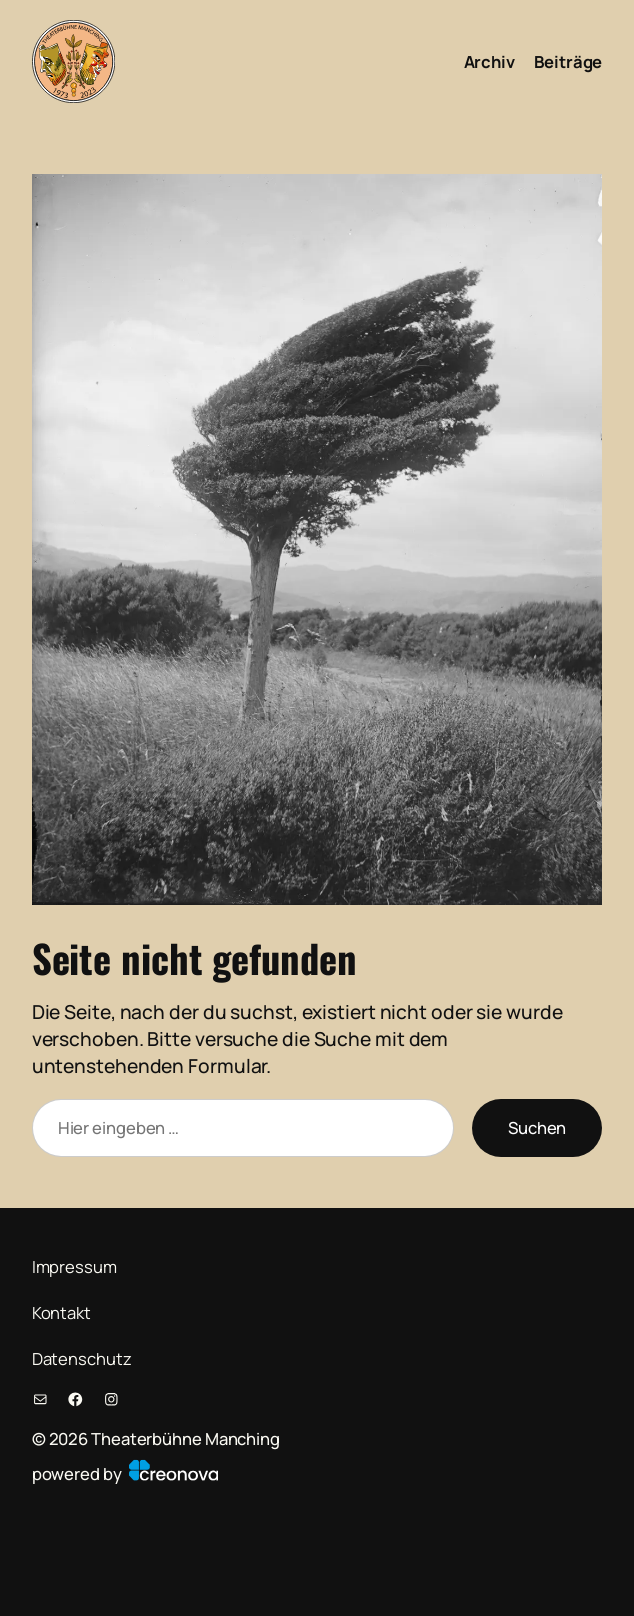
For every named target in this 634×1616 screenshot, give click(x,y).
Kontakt (61, 1312)
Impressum (74, 1266)
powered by (125, 1473)
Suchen (537, 1127)
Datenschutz (82, 1358)
